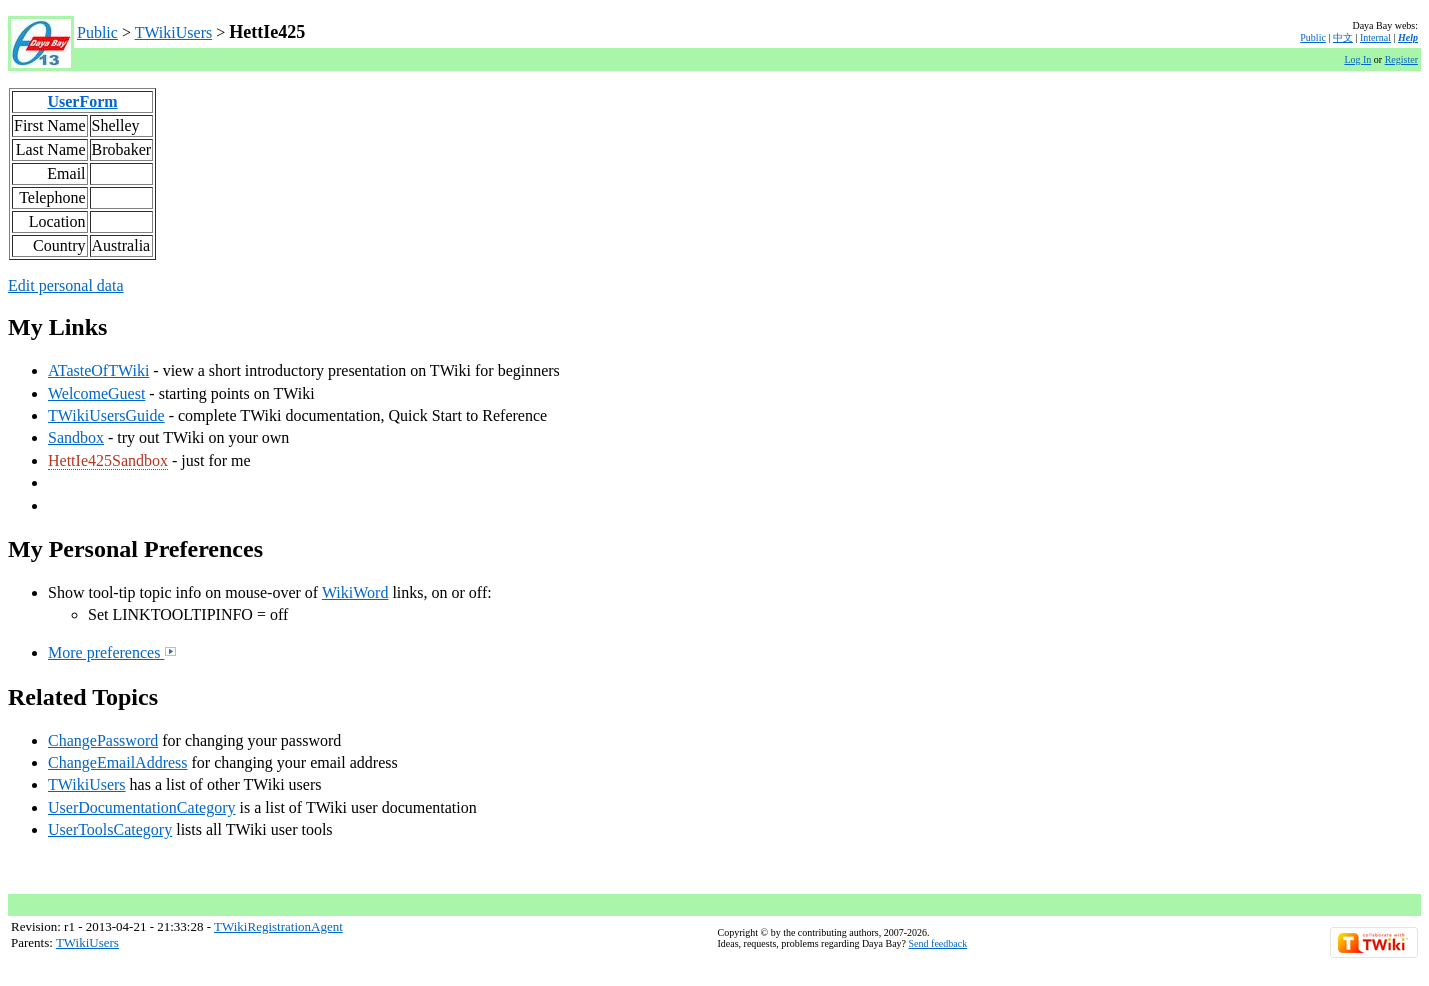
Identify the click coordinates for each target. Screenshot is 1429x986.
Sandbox (76, 437)
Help (1408, 37)
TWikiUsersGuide (106, 415)
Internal (1375, 37)
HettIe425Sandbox (108, 460)
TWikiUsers (174, 32)
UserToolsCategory (110, 829)
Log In (1357, 59)
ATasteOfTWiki (98, 370)
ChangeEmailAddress (118, 762)
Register (1401, 59)
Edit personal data (66, 285)
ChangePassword (103, 740)
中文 (1343, 37)
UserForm (82, 101)
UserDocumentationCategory (142, 807)
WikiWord (355, 592)
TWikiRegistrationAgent (278, 926)
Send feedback (938, 943)
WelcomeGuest (96, 393)
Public (97, 32)
